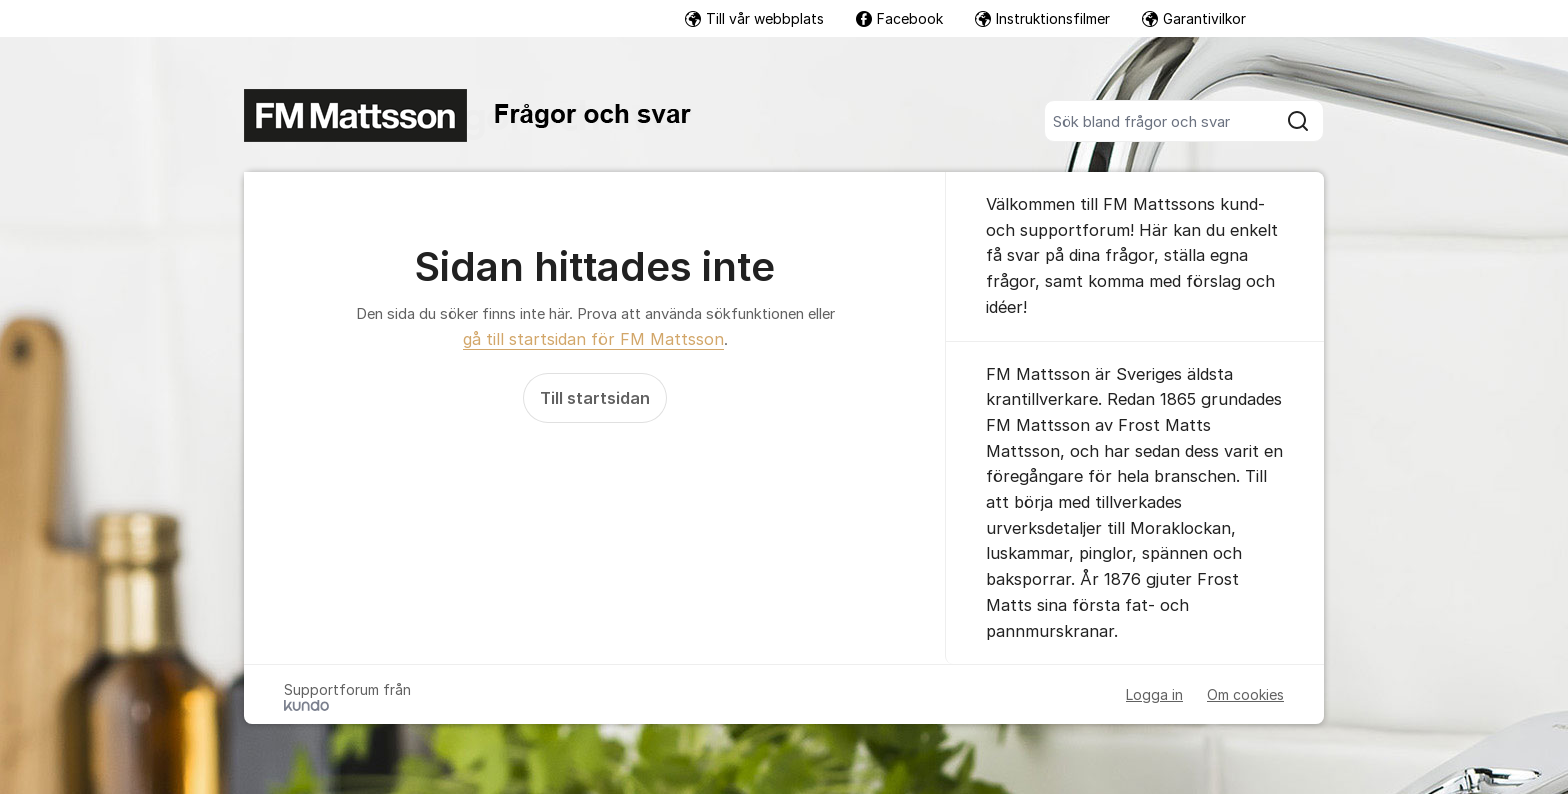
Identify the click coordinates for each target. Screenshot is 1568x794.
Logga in (1154, 694)
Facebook (899, 18)
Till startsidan (595, 398)
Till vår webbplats (754, 18)
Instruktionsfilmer (1042, 18)
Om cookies (1245, 694)
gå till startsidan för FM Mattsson (593, 339)
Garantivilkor (1194, 18)
